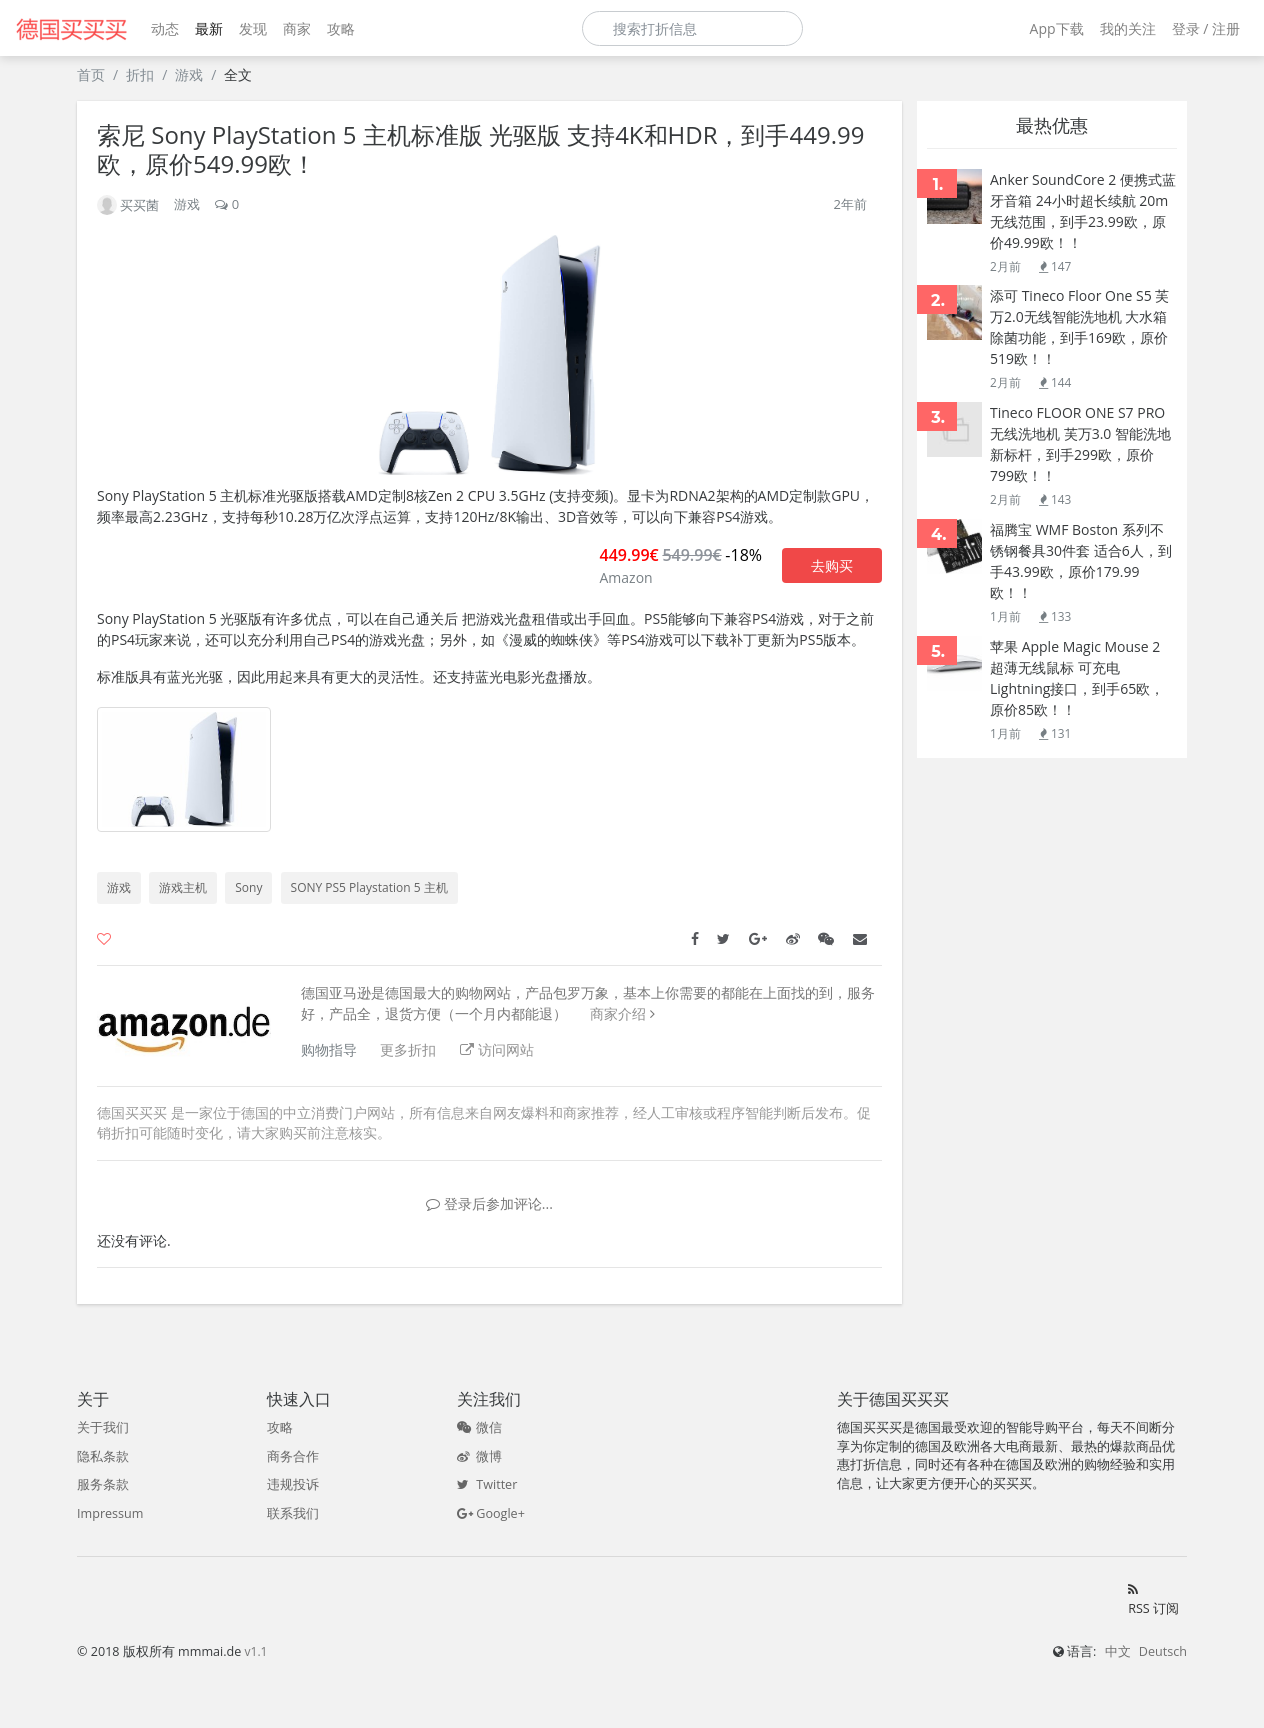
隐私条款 (103, 1456)
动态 (165, 28)
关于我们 (103, 1427)
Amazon (625, 577)
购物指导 (329, 1049)
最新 (209, 28)
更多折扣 (408, 1049)
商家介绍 (618, 1013)
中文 (1118, 1651)
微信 (479, 1427)
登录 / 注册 (1206, 28)
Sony (248, 887)
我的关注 (1128, 28)
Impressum (110, 1513)
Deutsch (1163, 1651)
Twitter (487, 1484)
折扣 (140, 74)
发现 (253, 28)
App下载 (1057, 28)
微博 (479, 1456)
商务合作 (293, 1456)
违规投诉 (293, 1484)
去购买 (832, 565)
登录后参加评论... (489, 1203)
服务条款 (103, 1484)
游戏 (189, 74)
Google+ (491, 1513)
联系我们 (293, 1513)
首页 (91, 74)
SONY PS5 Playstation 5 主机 (369, 887)
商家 (297, 28)
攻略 (341, 28)
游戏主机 (183, 887)
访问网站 (497, 1049)
